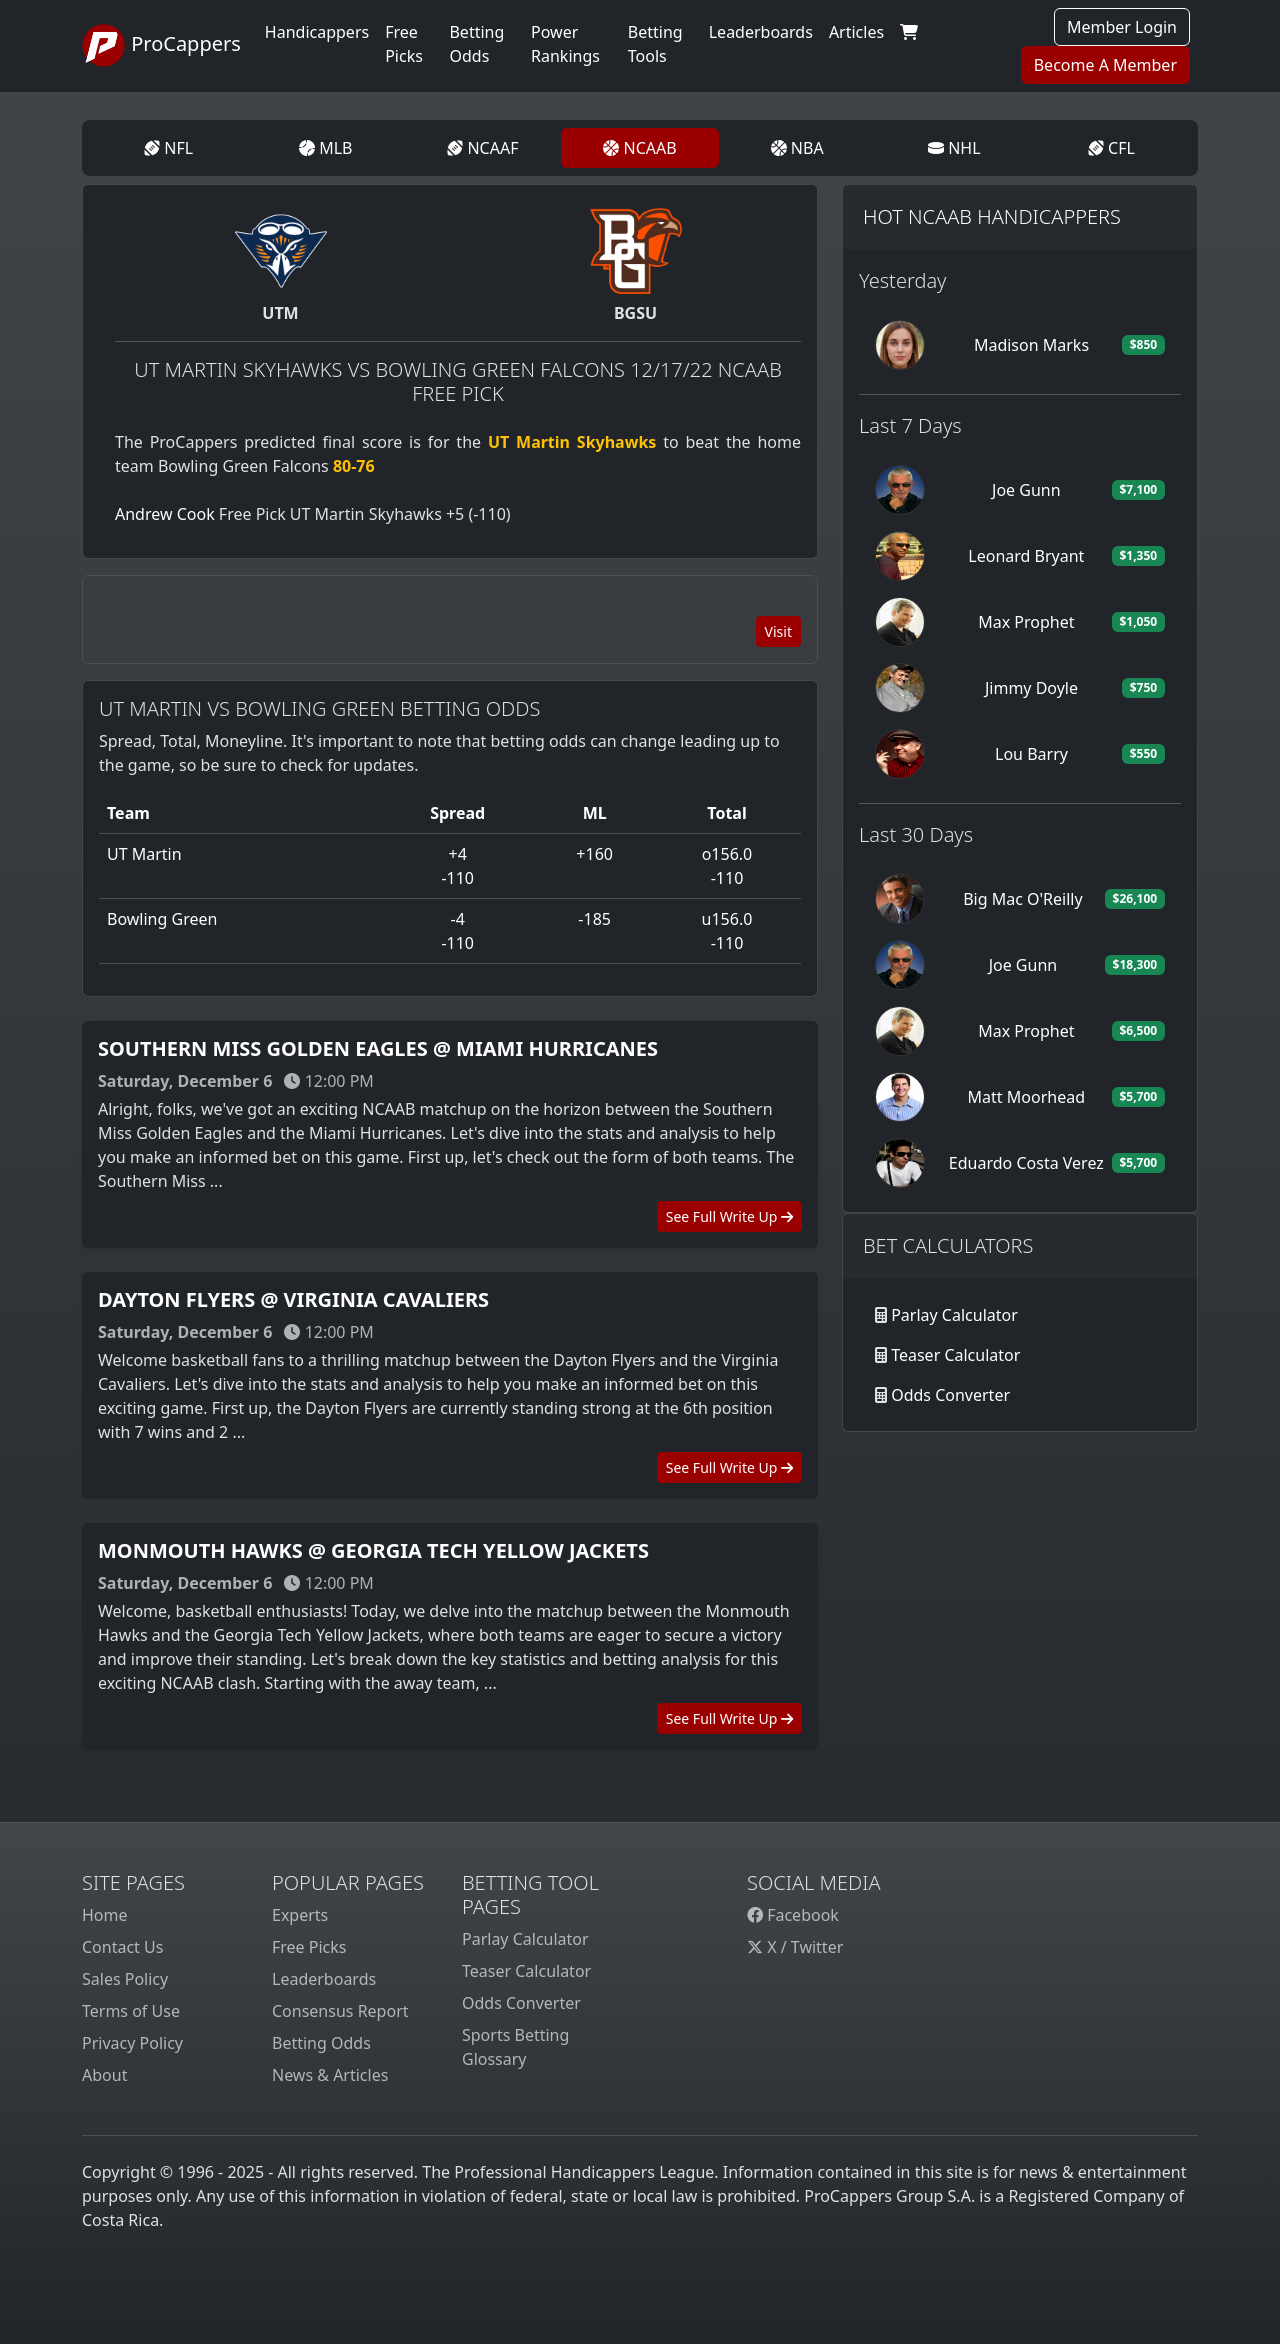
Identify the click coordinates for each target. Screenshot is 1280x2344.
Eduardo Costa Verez (1026, 1163)
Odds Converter (950, 1395)
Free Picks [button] (404, 44)
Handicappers (317, 32)
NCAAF (482, 148)
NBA (797, 148)
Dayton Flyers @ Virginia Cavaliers (293, 1299)
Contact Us (122, 1947)
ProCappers (161, 46)
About (104, 2075)
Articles (856, 32)
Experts (300, 1915)
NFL (168, 148)
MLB (325, 148)
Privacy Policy (132, 2043)
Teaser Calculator (955, 1355)
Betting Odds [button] (476, 44)
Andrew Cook (165, 514)
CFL (1111, 148)
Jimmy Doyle (1031, 688)
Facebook (793, 1915)
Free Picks (309, 1947)
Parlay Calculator (954, 1315)
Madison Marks (1031, 345)
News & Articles (330, 2075)
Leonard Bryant (1026, 556)
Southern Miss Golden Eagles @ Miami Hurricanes (378, 1048)
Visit (778, 631)
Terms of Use (131, 2011)
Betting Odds (321, 2043)
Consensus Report (340, 2011)
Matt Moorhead (1026, 1097)
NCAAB (639, 148)
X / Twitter (795, 1947)
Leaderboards (761, 32)
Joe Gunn (1026, 490)
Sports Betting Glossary (515, 2047)
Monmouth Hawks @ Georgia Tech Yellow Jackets (373, 1550)
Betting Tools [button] (655, 44)
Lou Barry (1031, 754)
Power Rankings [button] (565, 44)
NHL (954, 148)
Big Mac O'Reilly (1022, 899)
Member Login (1122, 27)
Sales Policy (125, 1979)
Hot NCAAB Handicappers (992, 216)
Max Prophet (1026, 622)
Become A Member (1105, 65)
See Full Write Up (729, 1216)
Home (105, 1915)
